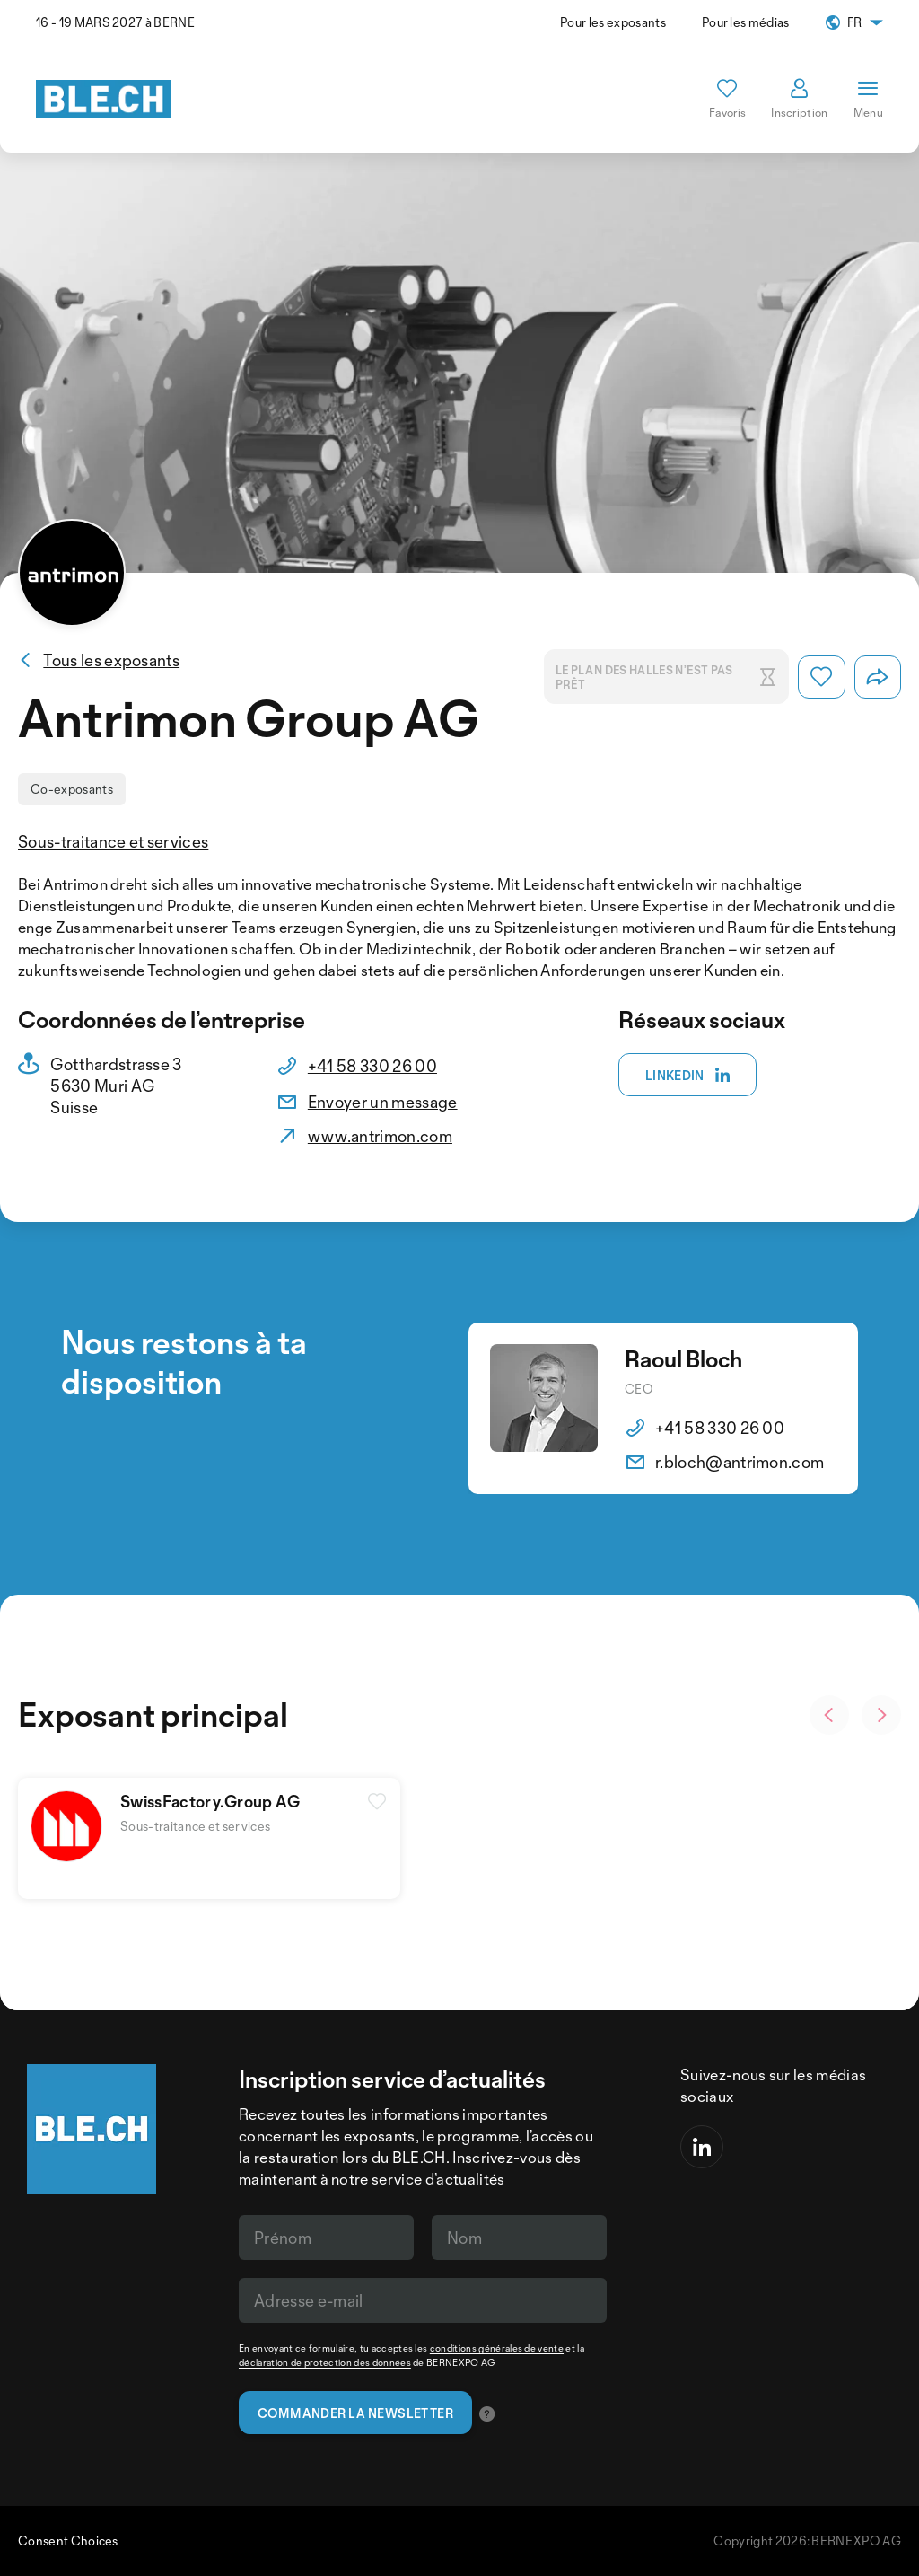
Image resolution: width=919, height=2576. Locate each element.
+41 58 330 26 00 (372, 1066)
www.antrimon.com (380, 1136)
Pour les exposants (613, 22)
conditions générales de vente (497, 2348)
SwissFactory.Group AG (210, 1801)
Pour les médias (746, 22)
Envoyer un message (383, 1102)
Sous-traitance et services (113, 841)
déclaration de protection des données (325, 2362)
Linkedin (688, 1076)
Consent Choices (68, 2540)
